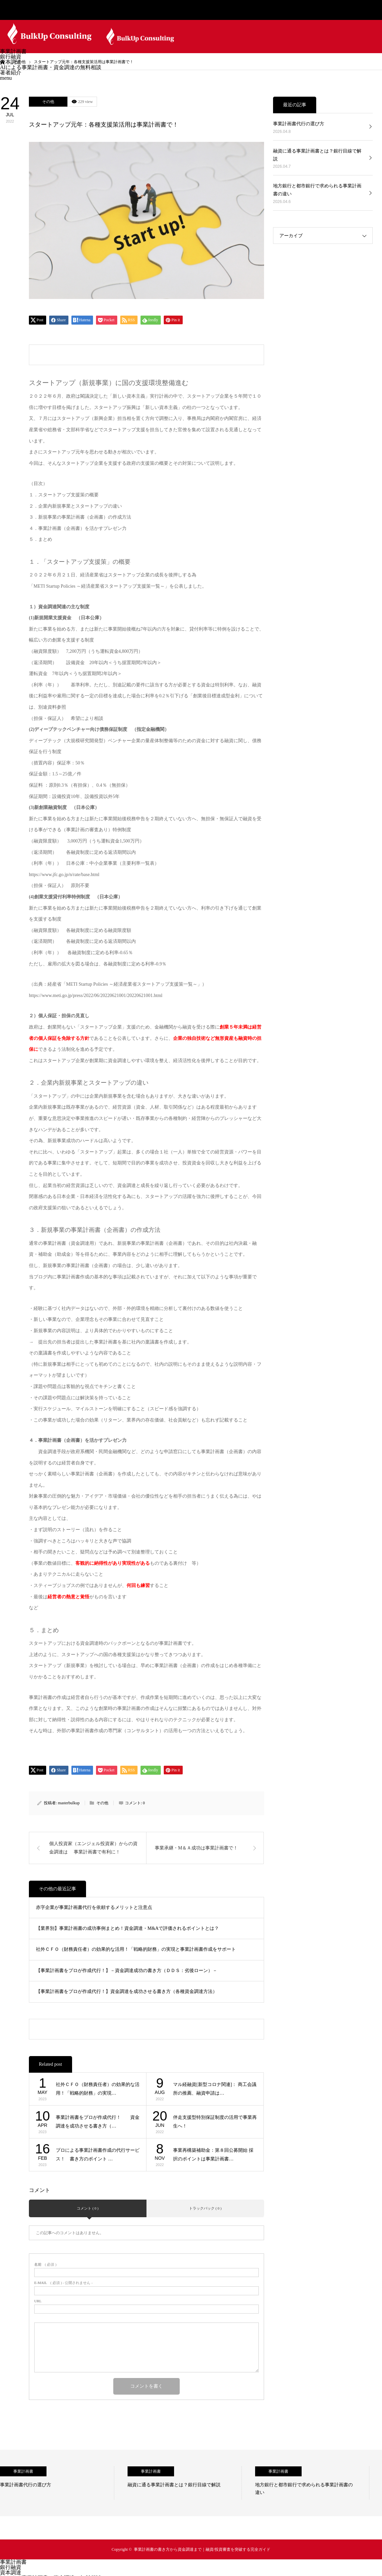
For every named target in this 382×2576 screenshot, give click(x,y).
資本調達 (10, 62)
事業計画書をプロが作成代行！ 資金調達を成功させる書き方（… (98, 2122)
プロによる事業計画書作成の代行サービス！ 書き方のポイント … (98, 2155)
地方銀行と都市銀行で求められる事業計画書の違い (317, 189)
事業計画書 (13, 51)
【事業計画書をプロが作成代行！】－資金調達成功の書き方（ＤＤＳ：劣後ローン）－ (126, 1970)
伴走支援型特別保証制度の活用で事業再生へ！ (215, 2122)
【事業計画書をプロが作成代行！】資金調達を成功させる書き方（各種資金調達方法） (126, 1991)
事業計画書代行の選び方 (298, 123)
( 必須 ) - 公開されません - (63, 2283)
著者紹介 (10, 72)
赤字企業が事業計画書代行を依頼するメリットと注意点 (94, 1907)
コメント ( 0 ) (87, 2208)
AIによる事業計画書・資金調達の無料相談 (50, 67)
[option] (57, 2483)
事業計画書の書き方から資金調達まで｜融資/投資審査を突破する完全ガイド (202, 2549)
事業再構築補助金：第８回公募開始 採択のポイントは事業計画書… (213, 2155)
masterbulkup (68, 1803)
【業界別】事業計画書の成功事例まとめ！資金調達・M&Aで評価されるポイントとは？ (127, 1928)
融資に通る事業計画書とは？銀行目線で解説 (317, 155)
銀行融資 (10, 56)
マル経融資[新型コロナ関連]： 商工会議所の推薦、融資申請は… (214, 2089)
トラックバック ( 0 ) (205, 2208)
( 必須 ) (45, 2264)
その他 (48, 101)
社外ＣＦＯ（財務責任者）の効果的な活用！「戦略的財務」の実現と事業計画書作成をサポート (136, 1949)
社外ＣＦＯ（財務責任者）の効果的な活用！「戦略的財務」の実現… (98, 2089)
